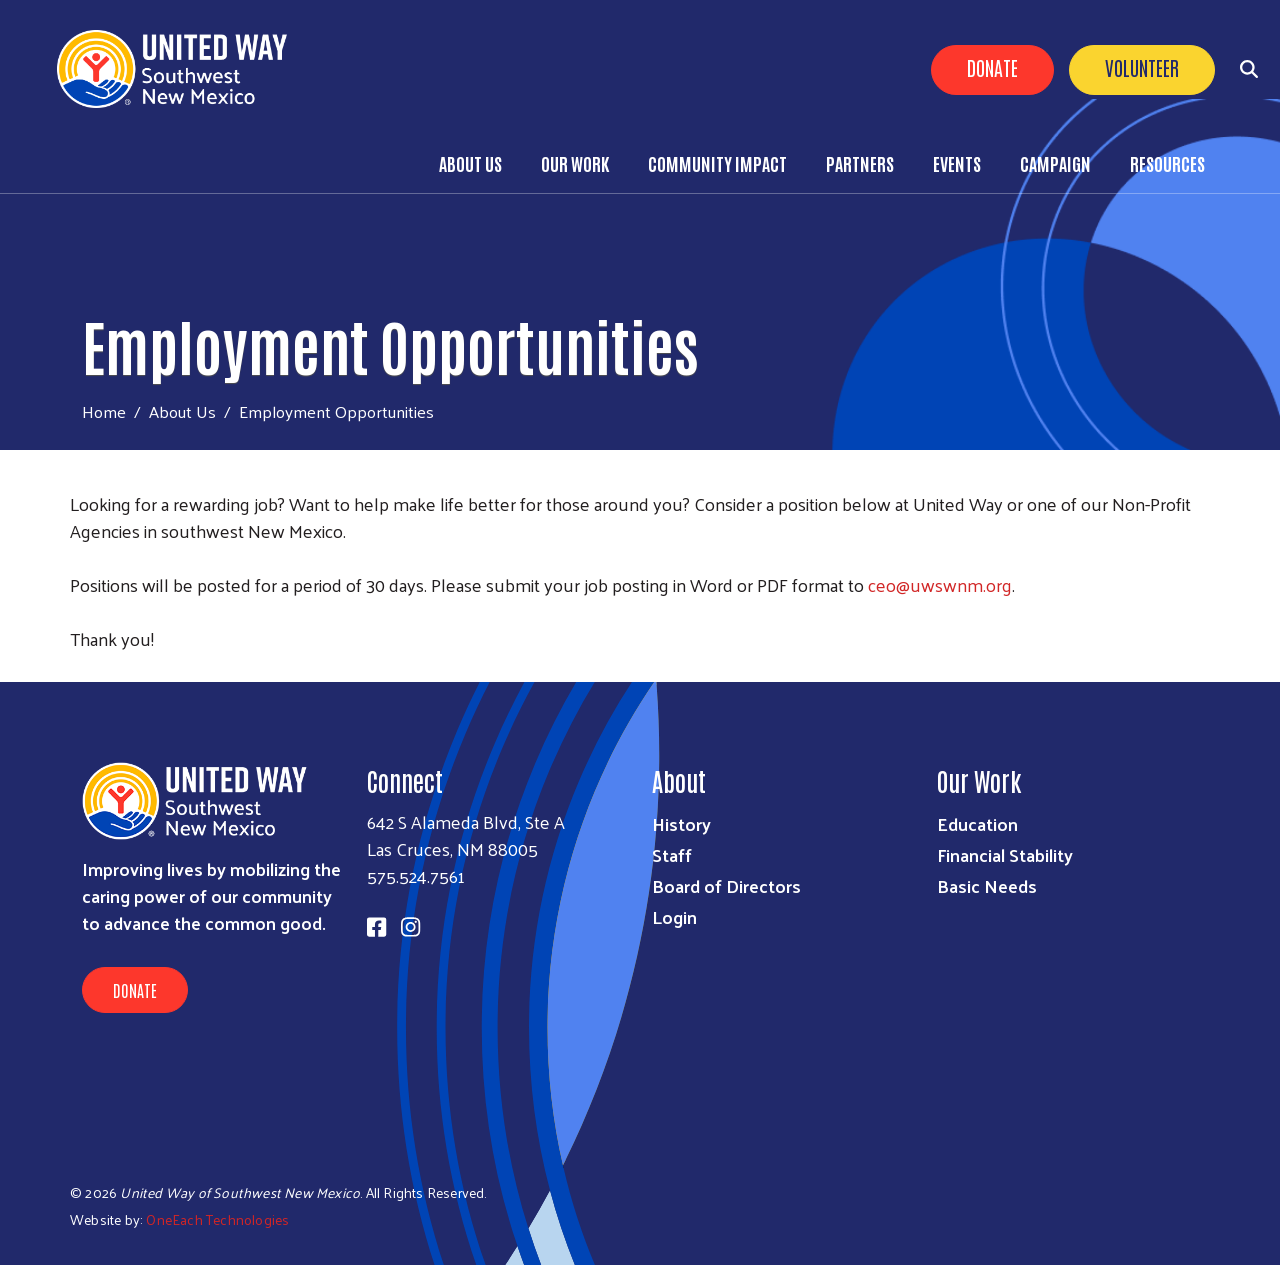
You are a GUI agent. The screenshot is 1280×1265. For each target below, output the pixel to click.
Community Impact (717, 163)
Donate (992, 67)
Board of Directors (726, 885)
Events (957, 163)
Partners (860, 163)
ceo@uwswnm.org (940, 584)
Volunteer (1142, 67)
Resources (1167, 163)
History (681, 823)
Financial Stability (1005, 854)
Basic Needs (987, 885)
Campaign (1055, 163)
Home (104, 411)
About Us (470, 163)
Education (977, 823)
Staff (672, 854)
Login (674, 916)
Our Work (575, 163)
